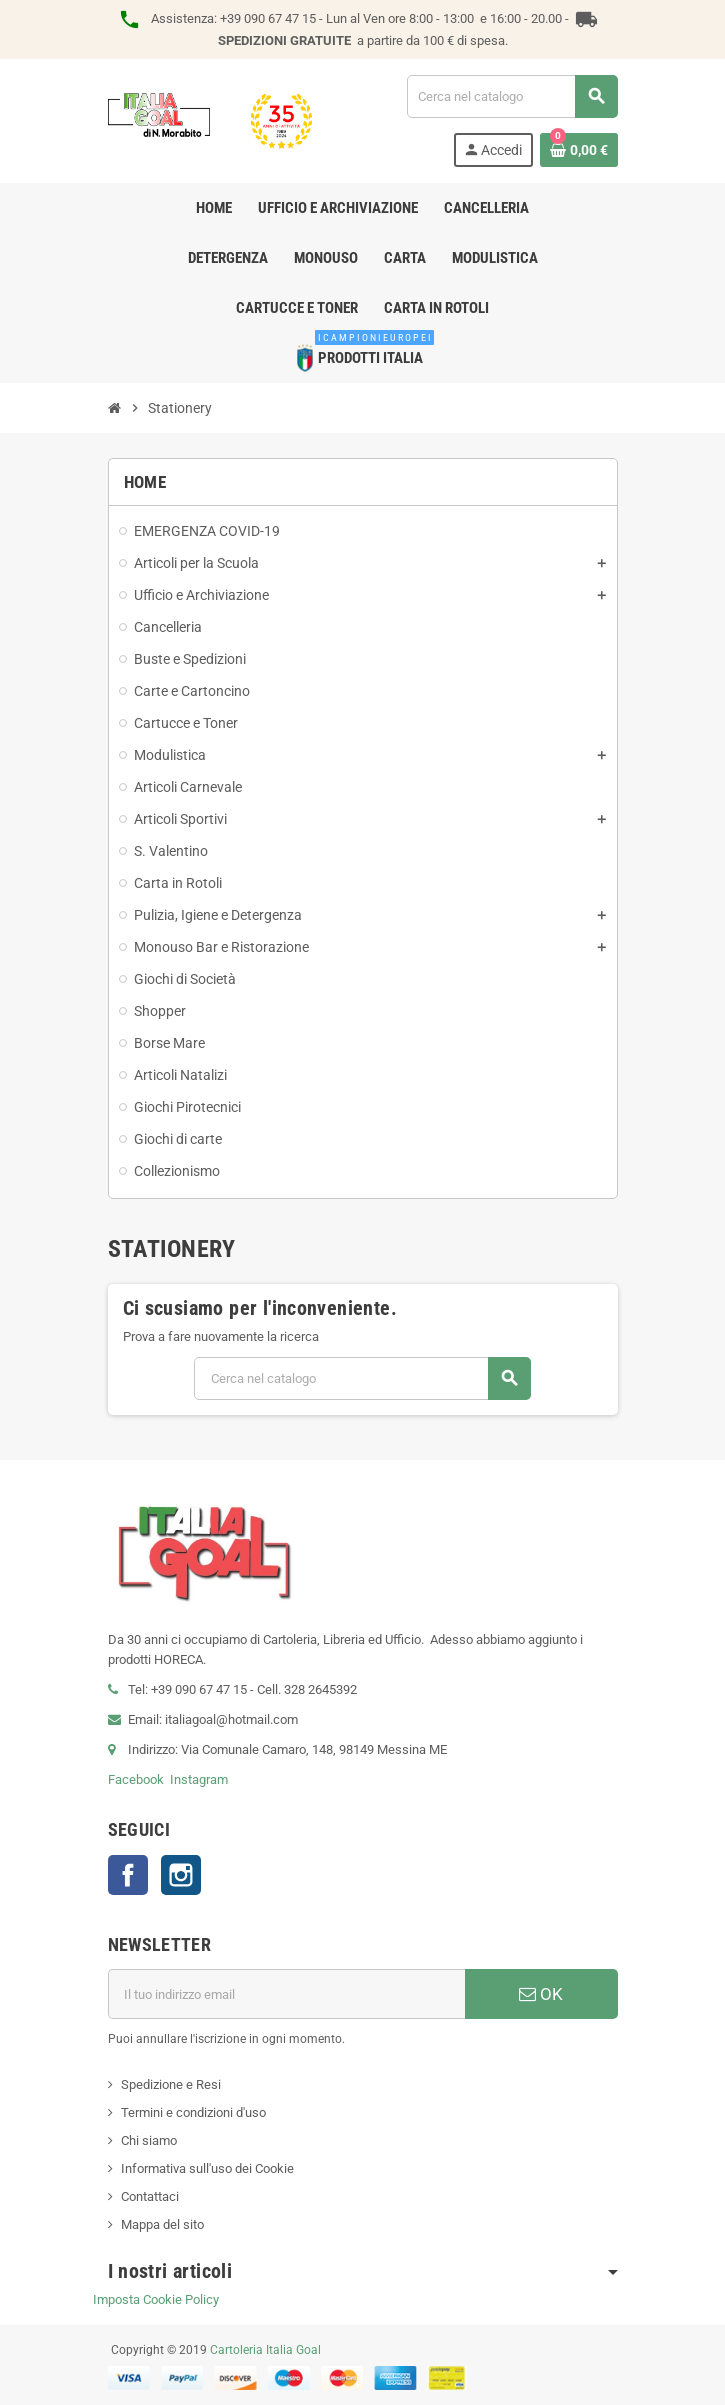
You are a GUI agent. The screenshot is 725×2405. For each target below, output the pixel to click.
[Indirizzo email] (286, 1994)
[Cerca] (512, 96)
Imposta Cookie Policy (156, 2299)
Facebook (136, 1779)
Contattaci (150, 2196)
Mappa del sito (162, 2224)
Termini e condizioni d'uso (193, 2112)
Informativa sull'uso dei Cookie (207, 2168)
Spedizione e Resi (171, 2084)
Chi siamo (149, 2140)
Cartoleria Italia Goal (265, 2350)
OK (541, 1994)
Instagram (199, 1779)
